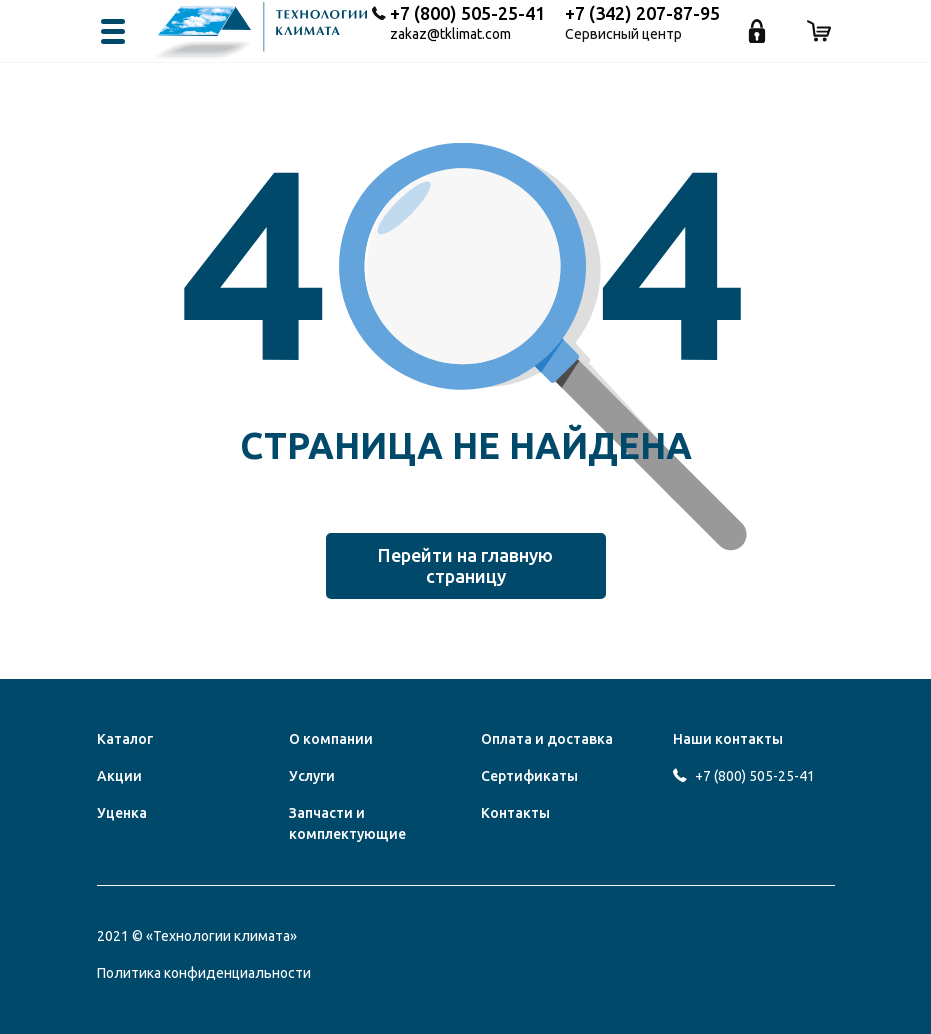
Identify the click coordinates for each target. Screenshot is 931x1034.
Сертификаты (529, 776)
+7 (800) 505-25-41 (467, 13)
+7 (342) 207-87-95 (642, 13)
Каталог (125, 739)
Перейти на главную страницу (465, 565)
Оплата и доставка (547, 739)
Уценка (122, 813)
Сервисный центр (623, 34)
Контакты (515, 813)
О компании (331, 739)
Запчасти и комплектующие (347, 823)
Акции (119, 776)
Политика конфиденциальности (204, 973)
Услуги (312, 776)
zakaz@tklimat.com (450, 34)
